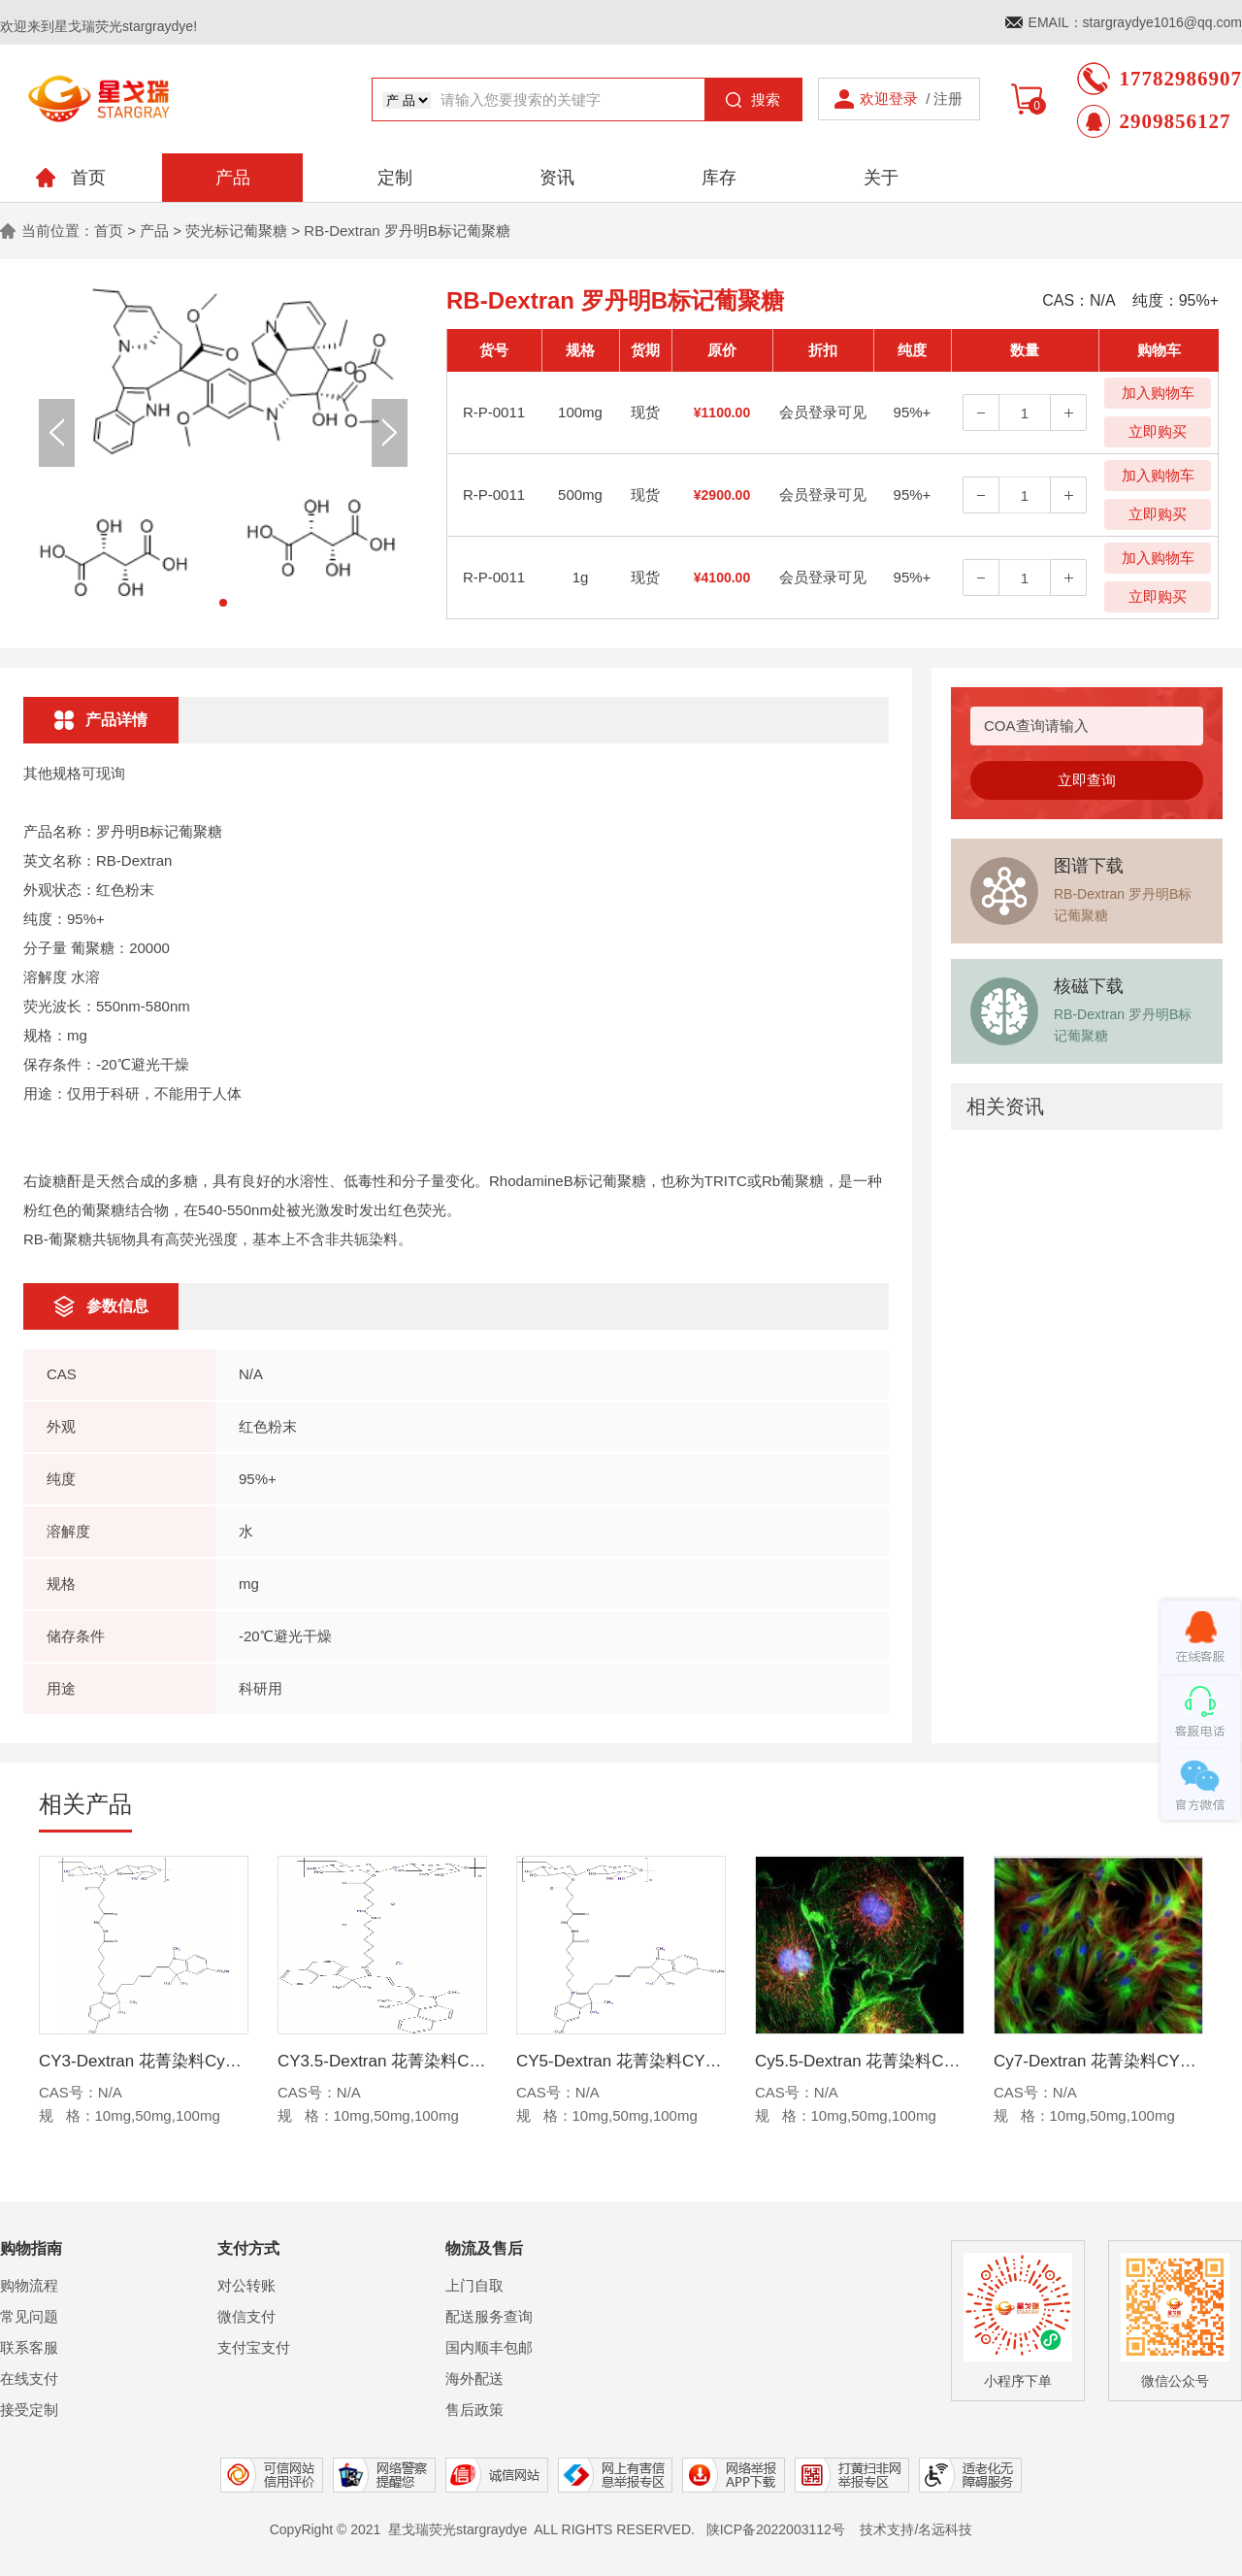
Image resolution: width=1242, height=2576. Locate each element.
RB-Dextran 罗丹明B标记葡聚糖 (407, 230)
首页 (108, 230)
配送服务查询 (489, 2316)
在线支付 (29, 2378)
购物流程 (29, 2285)
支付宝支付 (253, 2347)
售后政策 (474, 2409)
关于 (881, 177)
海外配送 (474, 2378)
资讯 (556, 177)
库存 (719, 177)
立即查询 (1087, 780)
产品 (232, 177)
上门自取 (474, 2285)
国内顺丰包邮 (489, 2347)
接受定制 (29, 2409)
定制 (394, 177)
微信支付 (246, 2316)
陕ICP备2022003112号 (775, 2529)
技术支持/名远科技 (916, 2529)
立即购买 (1157, 431)
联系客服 (29, 2347)
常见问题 (29, 2316)
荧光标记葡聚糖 (236, 230)
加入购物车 (1158, 392)
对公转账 (246, 2285)
